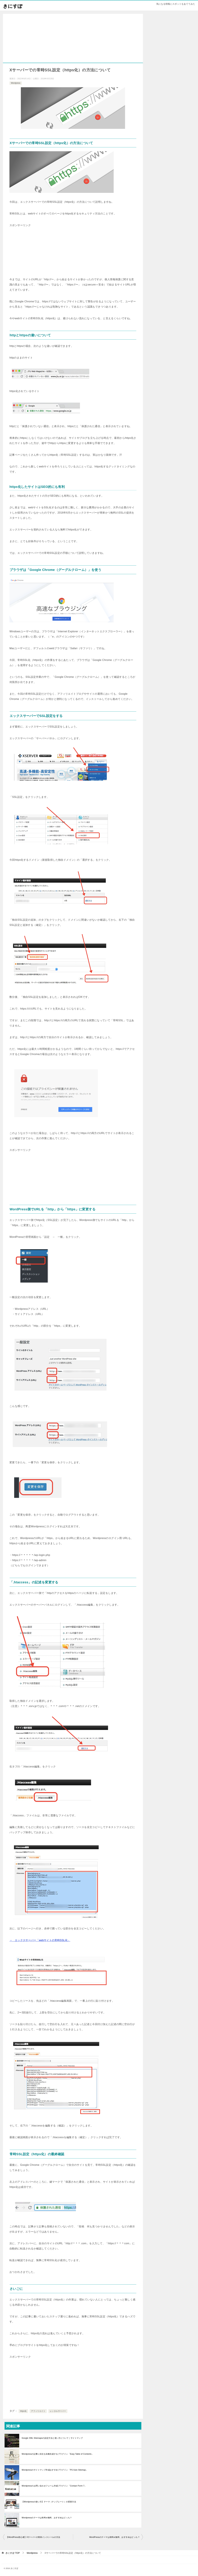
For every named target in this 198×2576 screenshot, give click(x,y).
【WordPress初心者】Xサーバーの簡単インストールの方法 (33, 2537)
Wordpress (15, 83)
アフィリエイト (38, 2411)
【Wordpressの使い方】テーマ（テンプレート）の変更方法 (49, 2502)
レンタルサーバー (58, 2411)
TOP (12, 2553)
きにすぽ (13, 5)
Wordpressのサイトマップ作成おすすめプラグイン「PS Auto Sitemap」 (55, 2470)
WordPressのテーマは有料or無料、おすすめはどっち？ (114, 2537)
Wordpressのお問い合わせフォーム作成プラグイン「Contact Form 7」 (54, 2486)
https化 (23, 2411)
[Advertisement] (72, 43)
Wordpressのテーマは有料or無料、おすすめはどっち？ (47, 2518)
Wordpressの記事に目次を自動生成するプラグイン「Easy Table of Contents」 (57, 2454)
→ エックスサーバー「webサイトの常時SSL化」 (39, 1940)
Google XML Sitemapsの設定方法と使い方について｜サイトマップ (52, 2438)
